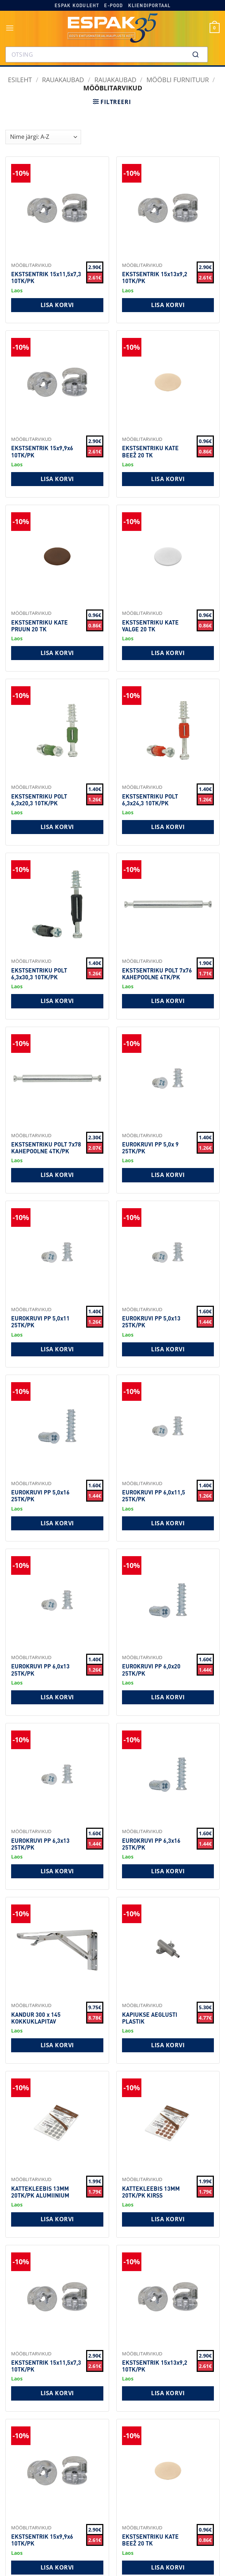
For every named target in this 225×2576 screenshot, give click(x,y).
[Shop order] (43, 137)
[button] (9, 28)
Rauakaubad (115, 79)
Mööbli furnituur (177, 79)
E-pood (113, 5)
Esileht (20, 79)
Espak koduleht (77, 5)
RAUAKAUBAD (63, 79)
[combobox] (106, 54)
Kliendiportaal (149, 5)
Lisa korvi (57, 305)
